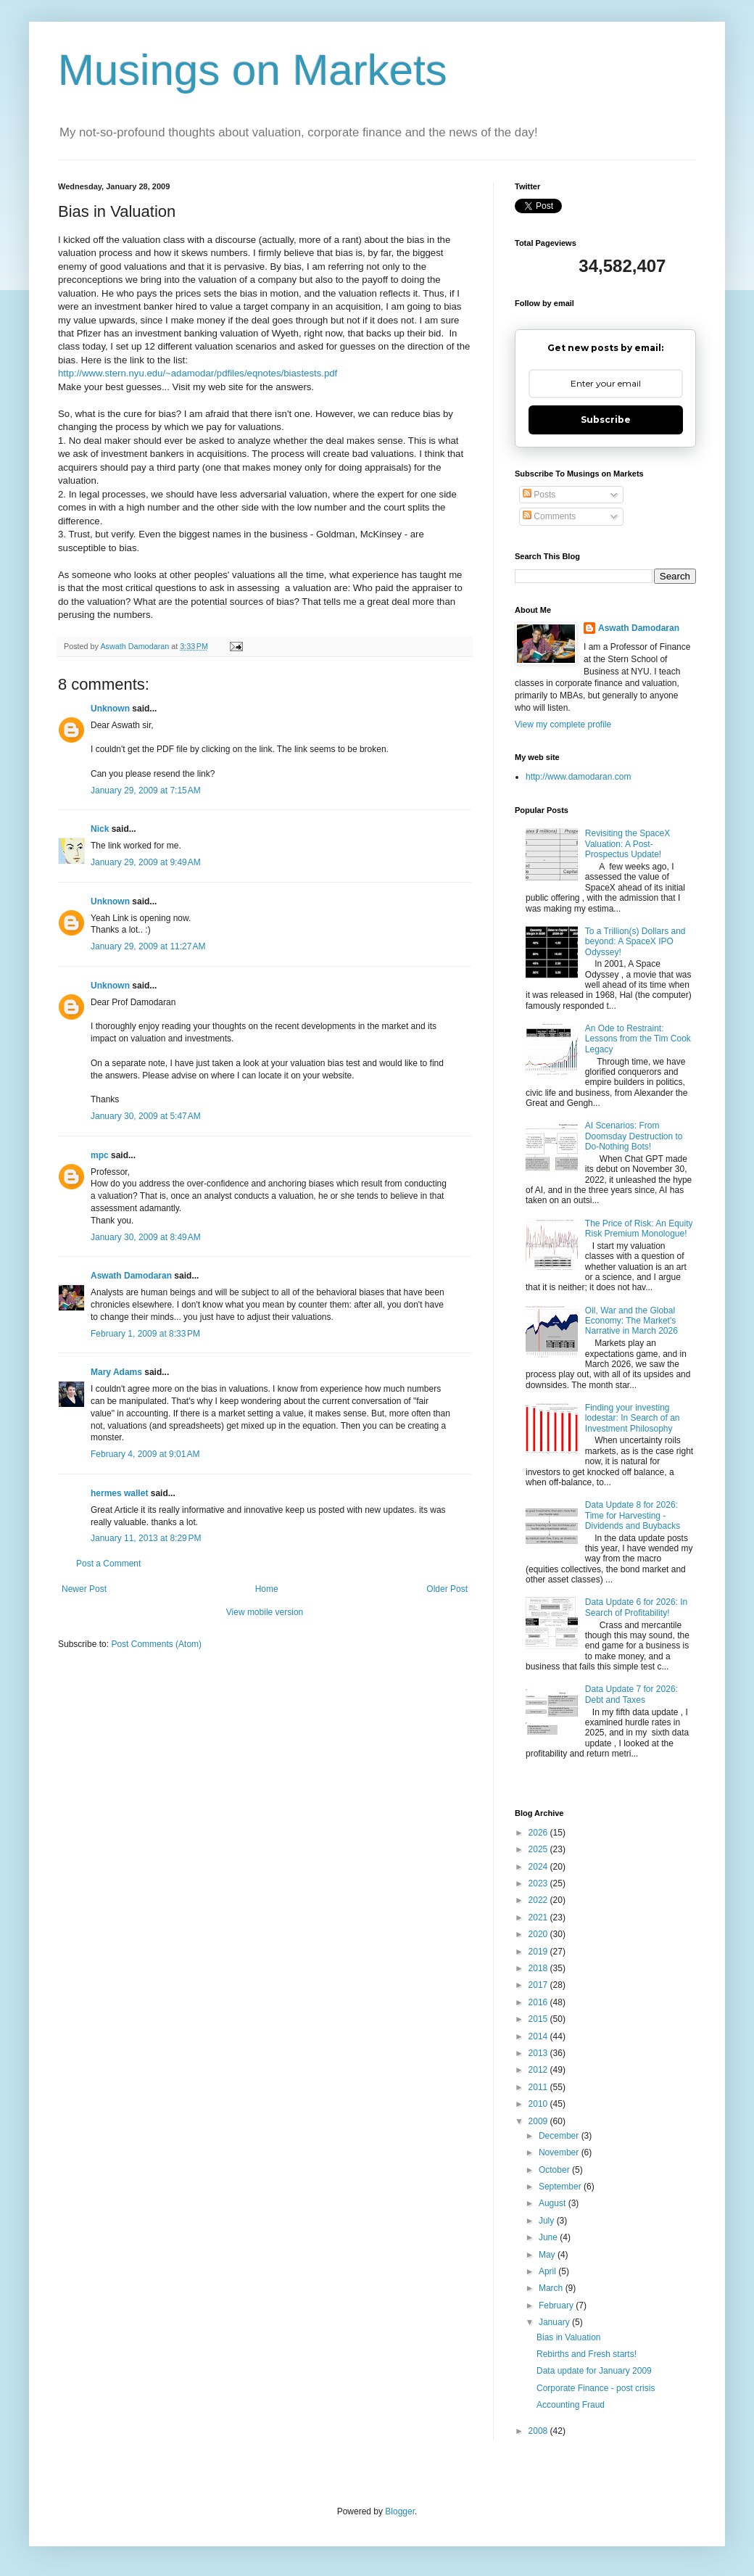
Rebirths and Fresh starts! (586, 2354)
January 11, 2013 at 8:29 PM (146, 1538)
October (555, 2170)
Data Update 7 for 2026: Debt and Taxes (631, 1694)
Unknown (110, 708)
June (549, 2237)
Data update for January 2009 (594, 2371)
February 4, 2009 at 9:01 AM (145, 1454)
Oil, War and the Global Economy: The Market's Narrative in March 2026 (631, 1321)
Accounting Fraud (570, 2405)
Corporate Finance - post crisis (595, 2388)
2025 (539, 1849)
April (548, 2271)
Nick (100, 829)
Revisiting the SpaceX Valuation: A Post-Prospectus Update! (627, 843)
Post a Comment (108, 1564)
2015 (539, 2019)
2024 (539, 1867)
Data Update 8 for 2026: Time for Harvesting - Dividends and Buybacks (632, 1515)
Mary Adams (116, 1372)
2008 (539, 2431)
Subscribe (606, 419)
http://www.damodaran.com (578, 777)
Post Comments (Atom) (156, 1644)
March (552, 2288)
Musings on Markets (252, 70)
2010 (539, 2104)
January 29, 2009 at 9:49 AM (146, 862)
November (560, 2152)
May (548, 2255)
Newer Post (84, 1589)
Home (266, 1589)
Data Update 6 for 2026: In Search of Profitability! (636, 1607)
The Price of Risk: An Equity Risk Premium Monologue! (639, 1228)
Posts (539, 495)
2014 (539, 2036)
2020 (539, 1934)
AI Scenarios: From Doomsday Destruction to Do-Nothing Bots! (634, 1136)
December (560, 2136)
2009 (539, 2121)
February (557, 2305)
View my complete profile (563, 724)
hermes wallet (119, 1493)
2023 (539, 1883)
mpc (100, 1155)
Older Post (447, 1589)
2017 (539, 1985)
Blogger (400, 2511)
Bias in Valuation (568, 2337)
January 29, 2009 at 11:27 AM (148, 946)
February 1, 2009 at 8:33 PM (145, 1334)
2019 (539, 1952)
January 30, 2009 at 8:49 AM (146, 1237)
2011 (539, 2087)
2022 (539, 1900)
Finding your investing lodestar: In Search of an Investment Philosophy (632, 1418)
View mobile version (265, 1612)
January (555, 2322)
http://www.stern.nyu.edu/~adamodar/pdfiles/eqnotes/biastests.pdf (197, 373)
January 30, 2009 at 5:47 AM (146, 1116)
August (553, 2203)
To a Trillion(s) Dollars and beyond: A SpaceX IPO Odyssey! (635, 941)
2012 (539, 2070)
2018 (539, 1968)
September (561, 2186)
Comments (549, 516)
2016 (539, 2002)
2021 (539, 1917)
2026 (539, 1833)
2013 (539, 2053)
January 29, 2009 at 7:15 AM (146, 790)
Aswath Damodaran (131, 1276)
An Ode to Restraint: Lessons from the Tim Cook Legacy (638, 1038)
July (548, 2221)
